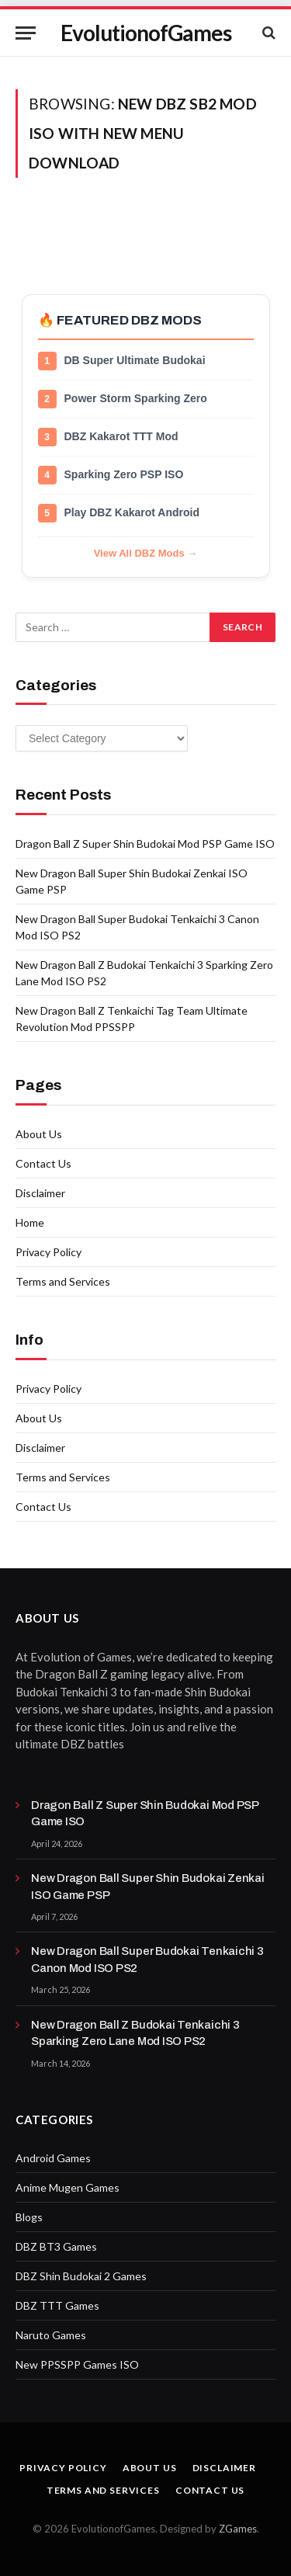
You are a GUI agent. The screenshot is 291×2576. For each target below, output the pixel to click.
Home (30, 1222)
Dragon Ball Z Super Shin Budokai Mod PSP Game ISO (145, 843)
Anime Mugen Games (68, 2187)
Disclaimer (40, 1192)
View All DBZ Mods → (146, 553)
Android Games (53, 2158)
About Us (39, 1133)
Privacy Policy (48, 1251)
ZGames (238, 2528)
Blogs (29, 2217)
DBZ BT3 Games (56, 2246)
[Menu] (26, 33)
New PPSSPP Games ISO (77, 2364)
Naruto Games (51, 2335)
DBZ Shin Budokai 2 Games (81, 2276)
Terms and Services (63, 1281)
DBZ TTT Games (57, 2305)
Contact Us (43, 1163)
